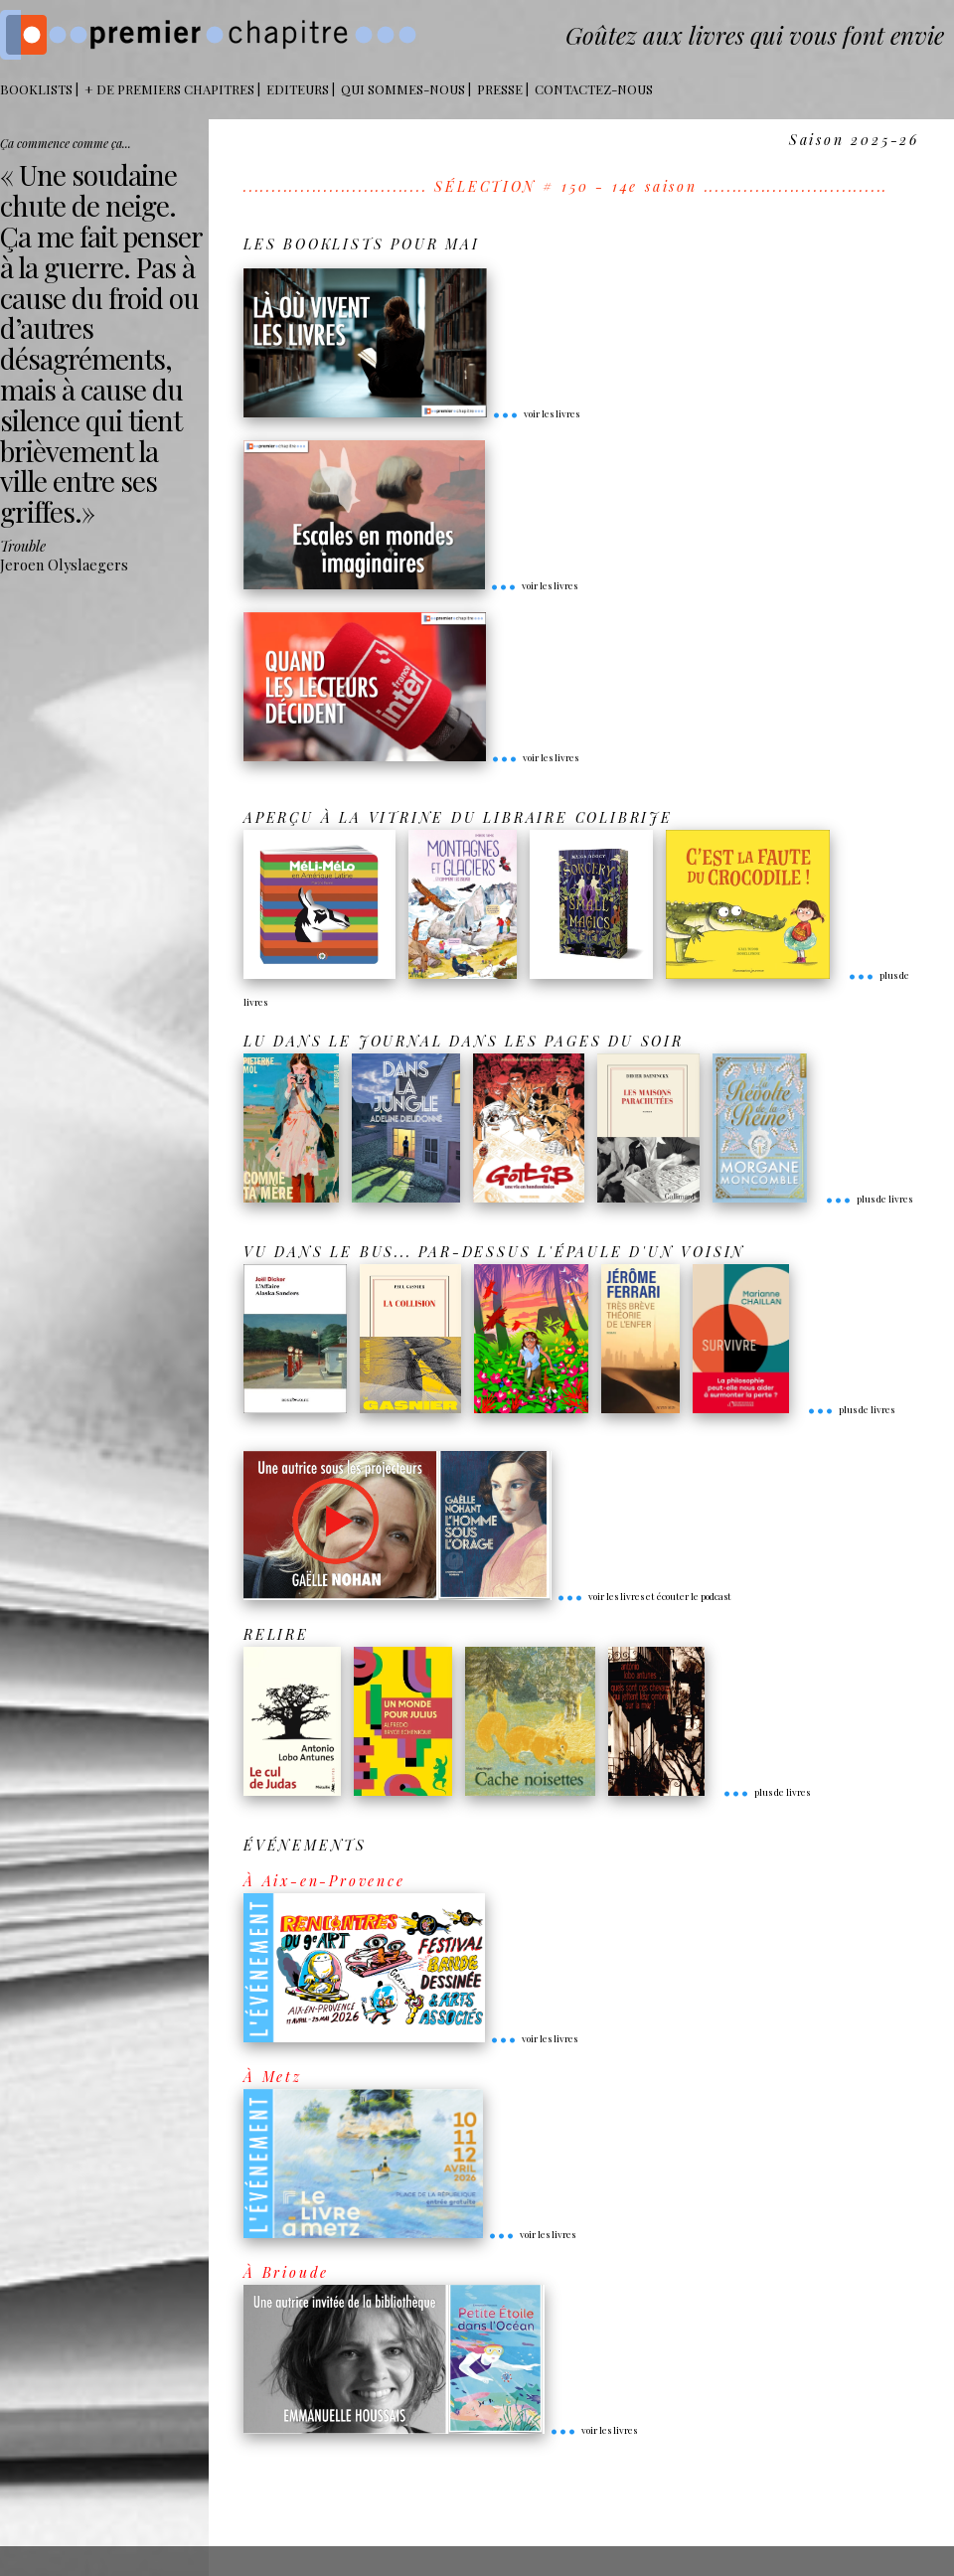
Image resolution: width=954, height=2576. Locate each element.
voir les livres (535, 413)
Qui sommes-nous (403, 88)
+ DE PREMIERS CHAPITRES (169, 88)
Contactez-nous (594, 88)
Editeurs (297, 88)
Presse (500, 88)
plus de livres (868, 1199)
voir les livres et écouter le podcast (643, 1596)
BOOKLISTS (36, 88)
